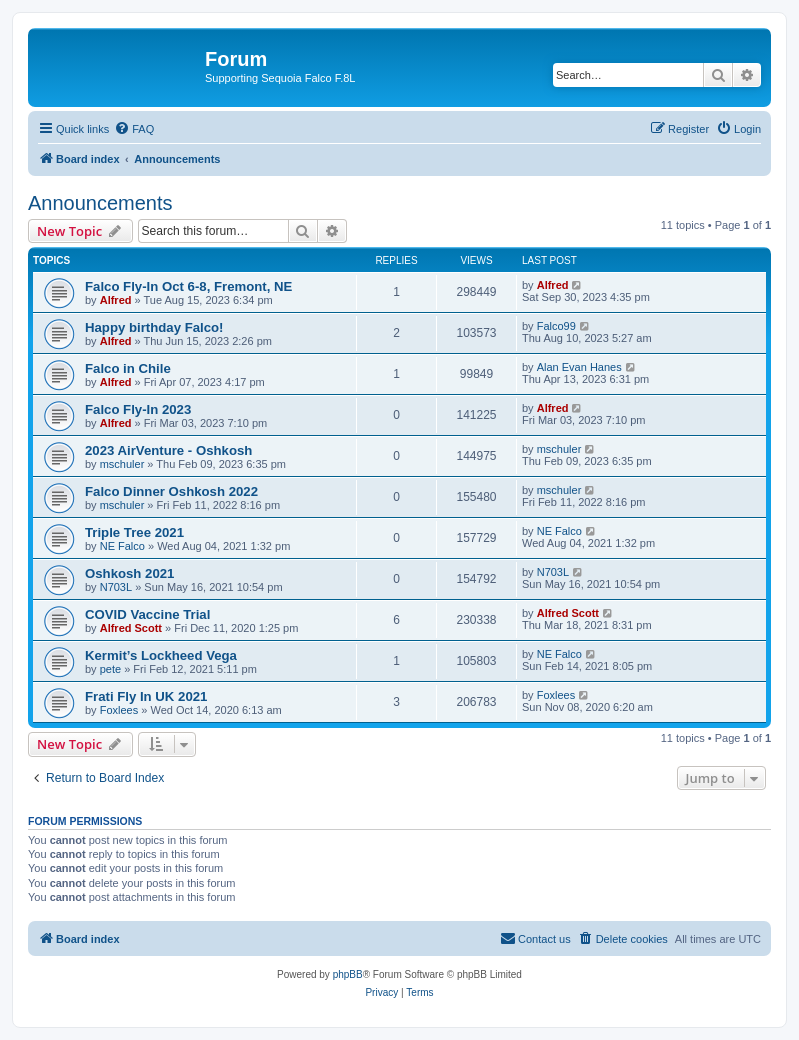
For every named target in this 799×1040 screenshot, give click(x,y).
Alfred (116, 300)
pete (110, 669)
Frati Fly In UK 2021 (146, 696)
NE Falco (122, 546)
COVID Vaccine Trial (147, 614)
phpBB (348, 974)
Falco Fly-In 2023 (138, 409)
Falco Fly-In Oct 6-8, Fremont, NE (188, 286)
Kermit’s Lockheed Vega (161, 655)
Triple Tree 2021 (134, 532)
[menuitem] (134, 129)
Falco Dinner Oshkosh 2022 (171, 491)
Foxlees (119, 710)
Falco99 (556, 326)
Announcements (100, 203)
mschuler (122, 464)
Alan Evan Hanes (579, 367)
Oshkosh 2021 (129, 573)
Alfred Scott (131, 628)
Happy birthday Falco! (154, 327)
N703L (116, 587)
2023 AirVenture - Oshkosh (168, 450)
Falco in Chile (128, 368)
